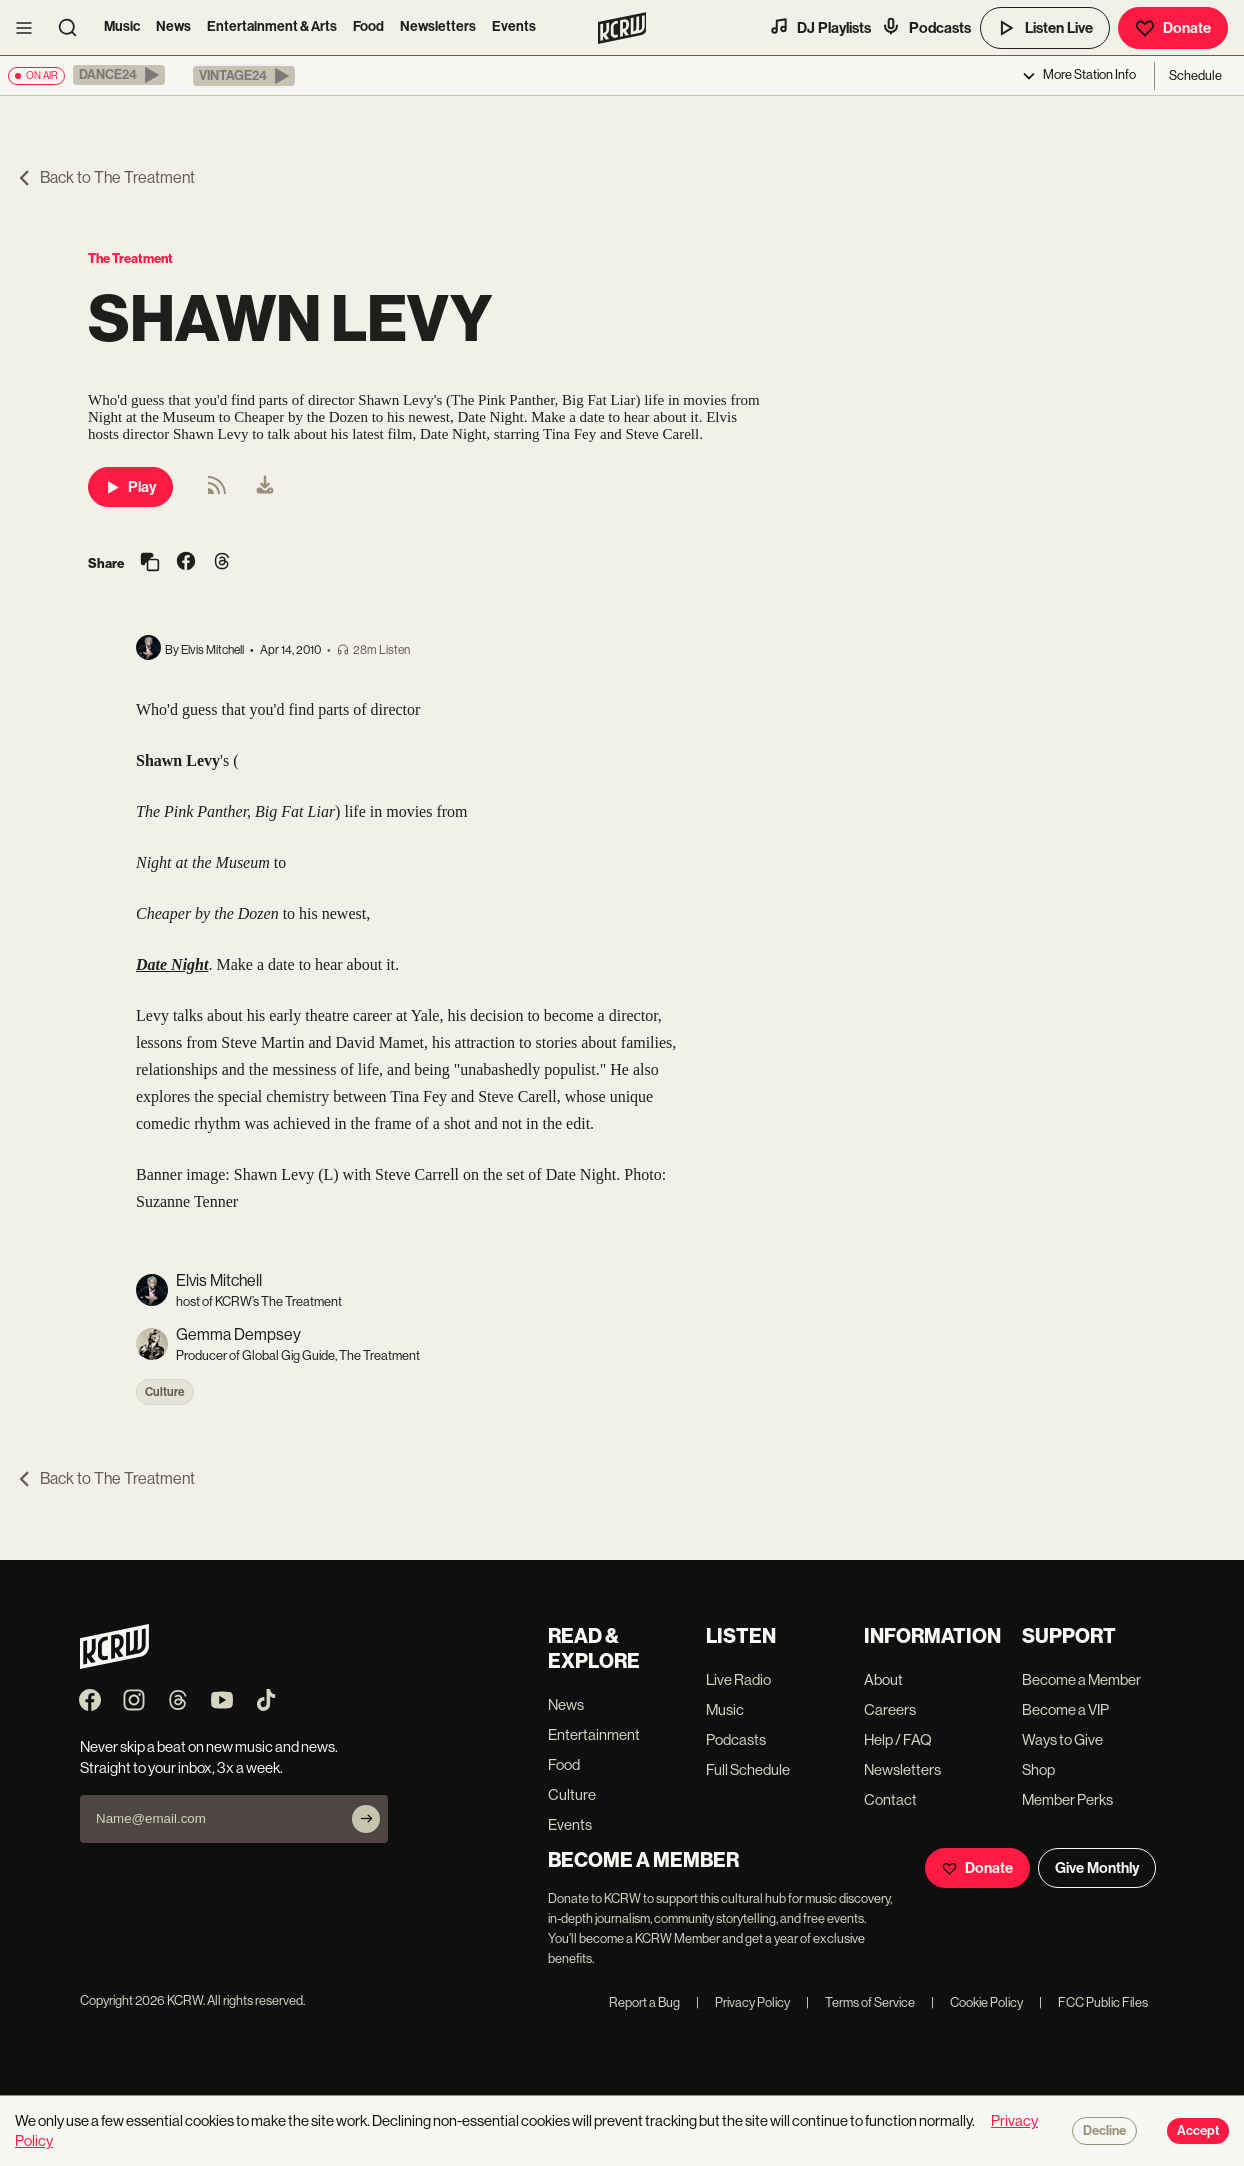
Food (368, 26)
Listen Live (1045, 28)
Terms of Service (860, 2002)
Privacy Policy (743, 2002)
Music (122, 26)
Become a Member (1081, 1679)
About (883, 1679)
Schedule (1195, 75)
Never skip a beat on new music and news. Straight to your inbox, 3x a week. (209, 1757)
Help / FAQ (898, 1739)
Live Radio (738, 1679)
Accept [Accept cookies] (1198, 2131)
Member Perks (1067, 1799)
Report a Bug (644, 2002)
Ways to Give (1062, 1739)
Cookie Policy (977, 2002)
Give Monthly (1097, 1868)
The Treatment (130, 258)
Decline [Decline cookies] (1104, 2131)
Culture (165, 1392)
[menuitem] (265, 487)
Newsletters (438, 26)
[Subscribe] (366, 1819)
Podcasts (926, 27)
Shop (1038, 1769)
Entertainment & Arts (272, 26)
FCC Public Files (1093, 2002)
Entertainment (594, 1734)
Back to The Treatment (105, 177)
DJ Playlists (820, 27)
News (173, 26)
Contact (890, 1799)
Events (514, 26)
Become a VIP (1065, 1709)
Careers (890, 1709)
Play (130, 487)
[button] (119, 75)
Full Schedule (748, 1769)
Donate (1173, 28)
